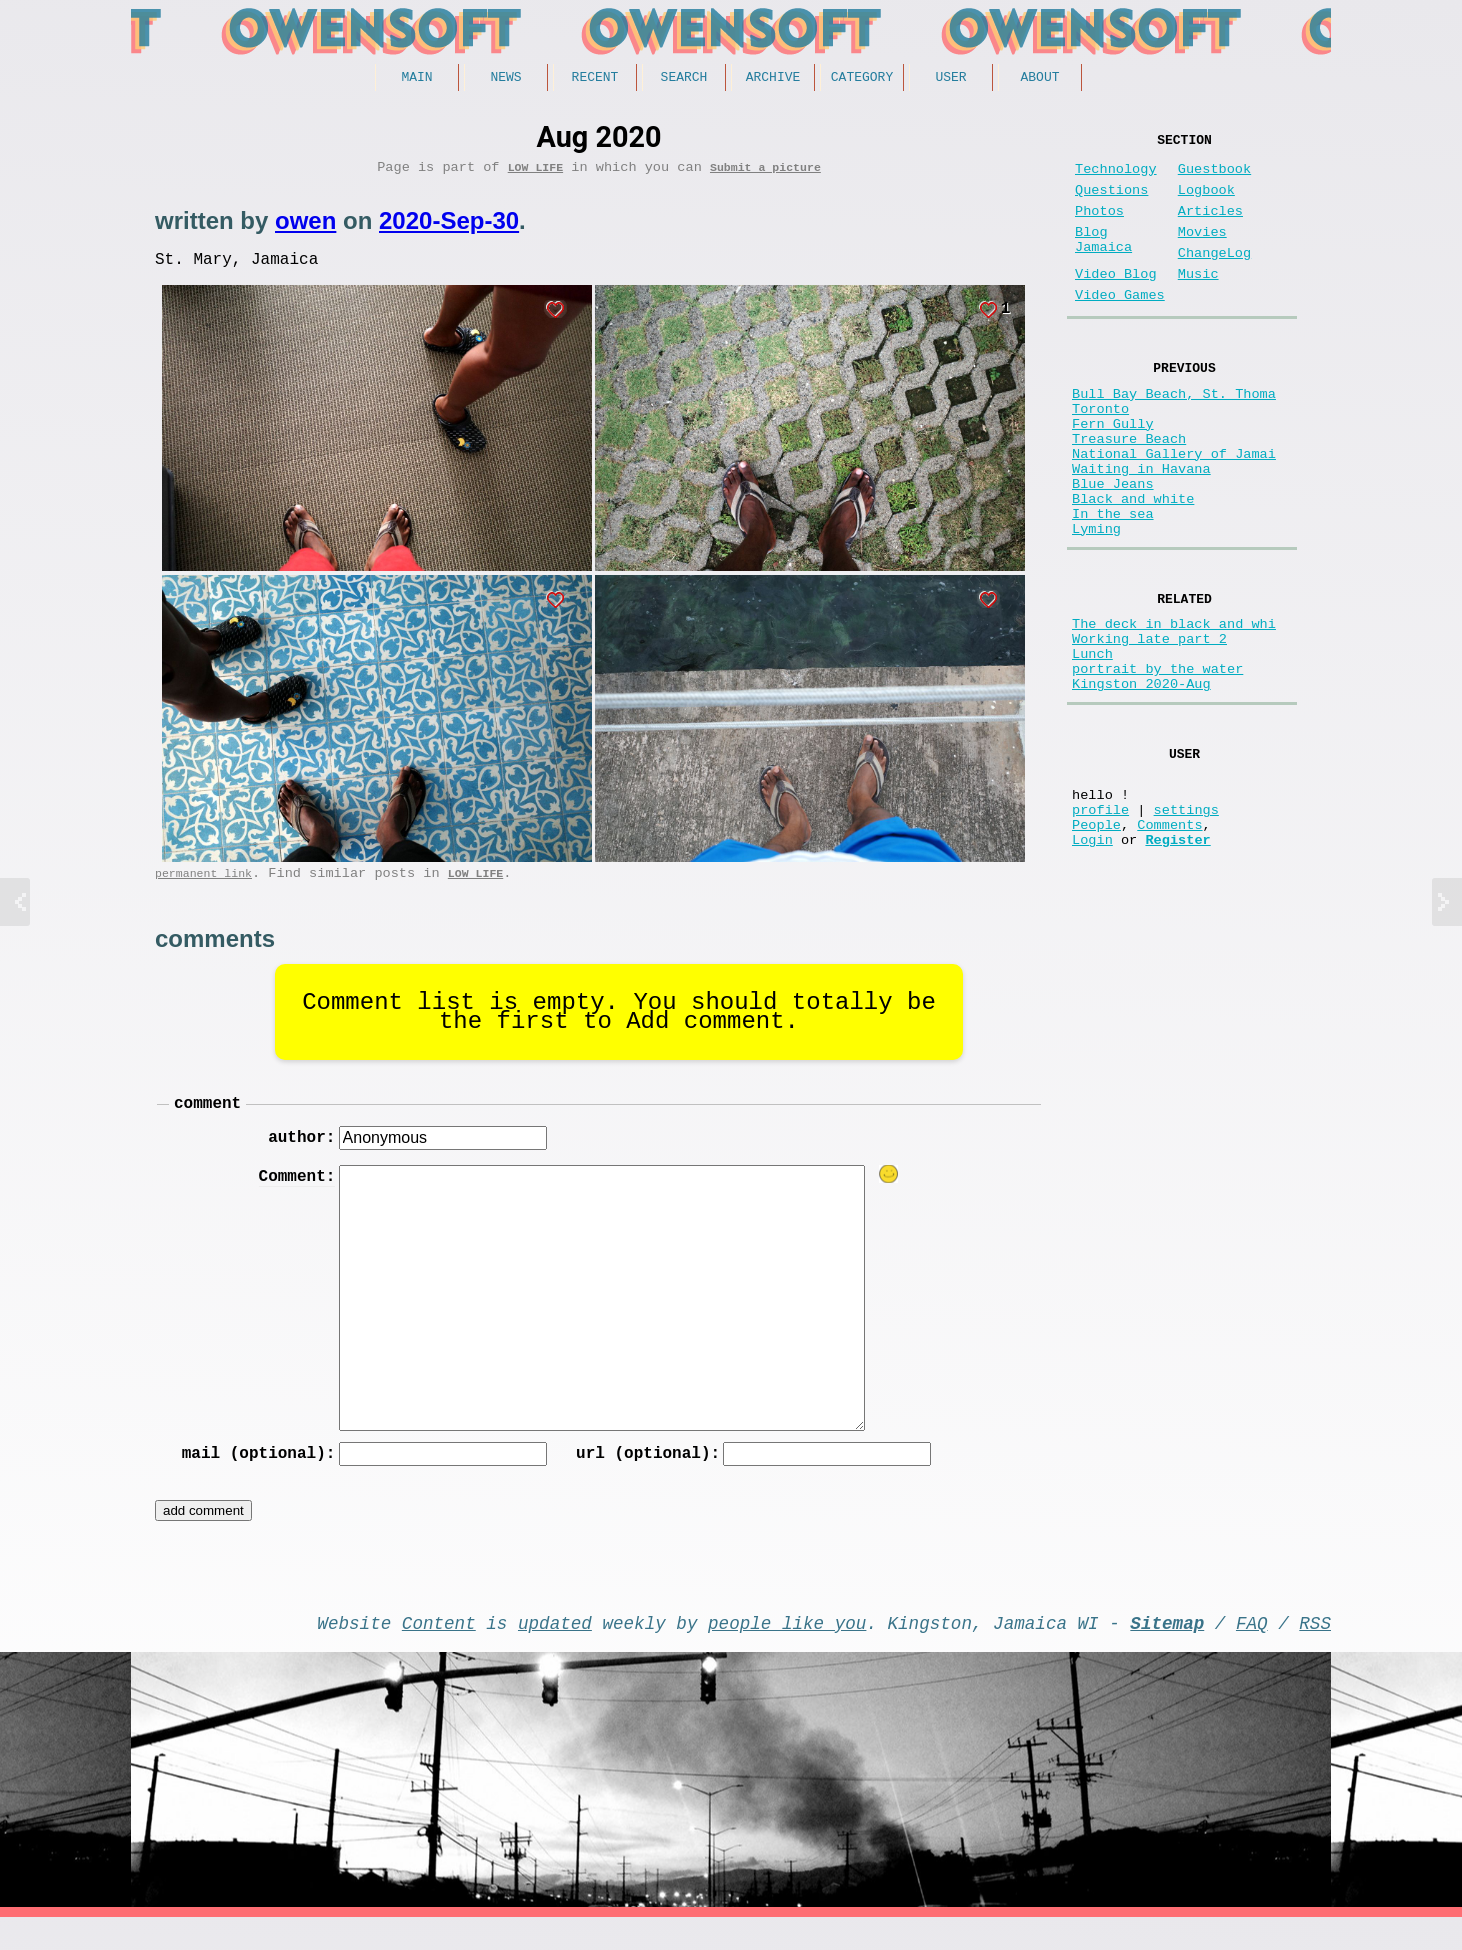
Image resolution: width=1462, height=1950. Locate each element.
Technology (1116, 177)
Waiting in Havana (1141, 528)
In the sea (1113, 585)
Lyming (1096, 604)
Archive (773, 79)
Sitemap (1167, 1651)
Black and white (1133, 566)
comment (207, 1121)
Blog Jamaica (1103, 262)
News (505, 79)
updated (555, 1651)
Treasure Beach (1129, 490)
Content (439, 1651)
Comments (1169, 942)
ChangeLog (1214, 277)
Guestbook (1214, 177)
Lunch (1092, 744)
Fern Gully (1113, 471)
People (1096, 942)
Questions (1111, 202)
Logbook (1206, 202)
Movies (1202, 252)
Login (1092, 961)
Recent (595, 79)
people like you (787, 1651)
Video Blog (1116, 302)
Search (684, 79)
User (950, 79)
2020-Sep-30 (449, 227)
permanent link (203, 887)
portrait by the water (1157, 763)
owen (305, 227)
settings (1186, 923)
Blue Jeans (1113, 547)
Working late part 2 (1149, 725)
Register (1177, 961)
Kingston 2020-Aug (1141, 782)
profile (1100, 923)
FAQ (1252, 1651)
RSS (1315, 1651)
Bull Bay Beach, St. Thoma (1174, 433)
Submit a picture (765, 173)
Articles (1210, 227)
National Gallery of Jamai (1174, 509)
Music (1198, 302)
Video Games (1120, 327)
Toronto (1100, 452)
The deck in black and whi (1174, 706)
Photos (1099, 227)
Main (416, 79)
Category (862, 79)
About (1039, 79)
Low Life (535, 173)
